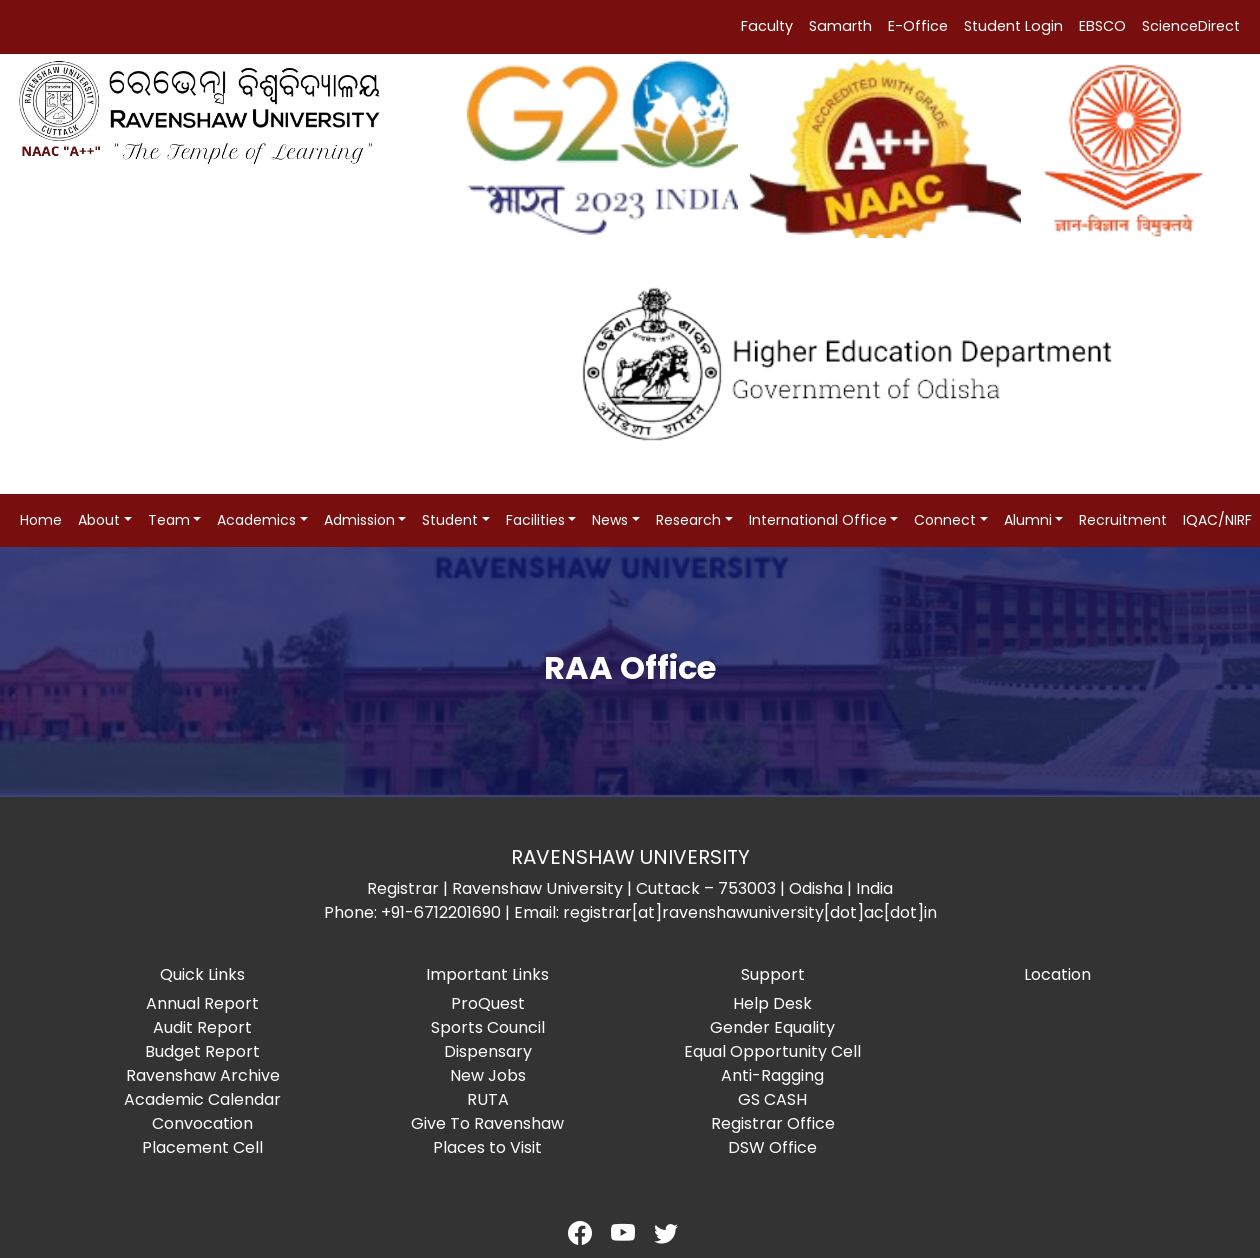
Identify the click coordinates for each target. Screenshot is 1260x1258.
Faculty (767, 26)
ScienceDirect (1191, 26)
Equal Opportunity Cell (772, 1051)
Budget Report (202, 1051)
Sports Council (488, 1027)
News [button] (610, 520)
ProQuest (488, 1003)
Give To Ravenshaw (487, 1123)
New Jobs (488, 1075)
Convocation (202, 1123)
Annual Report (202, 1003)
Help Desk (772, 1003)
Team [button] (169, 520)
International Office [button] (818, 520)
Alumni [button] (1028, 520)
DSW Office (772, 1147)
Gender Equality (772, 1027)
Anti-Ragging (772, 1075)
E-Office (918, 26)
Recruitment (1123, 520)
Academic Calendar (202, 1099)
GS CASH (772, 1099)
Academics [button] (256, 520)
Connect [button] (945, 520)
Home (41, 520)
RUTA (488, 1099)
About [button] (99, 520)
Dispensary (488, 1051)
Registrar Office (773, 1123)
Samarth (840, 26)
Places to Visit (487, 1147)
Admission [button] (359, 520)
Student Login (1013, 26)
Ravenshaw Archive (203, 1075)
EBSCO (1102, 26)
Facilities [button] (535, 520)
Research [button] (688, 520)
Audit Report (202, 1027)
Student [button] (450, 520)
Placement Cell (202, 1147)
